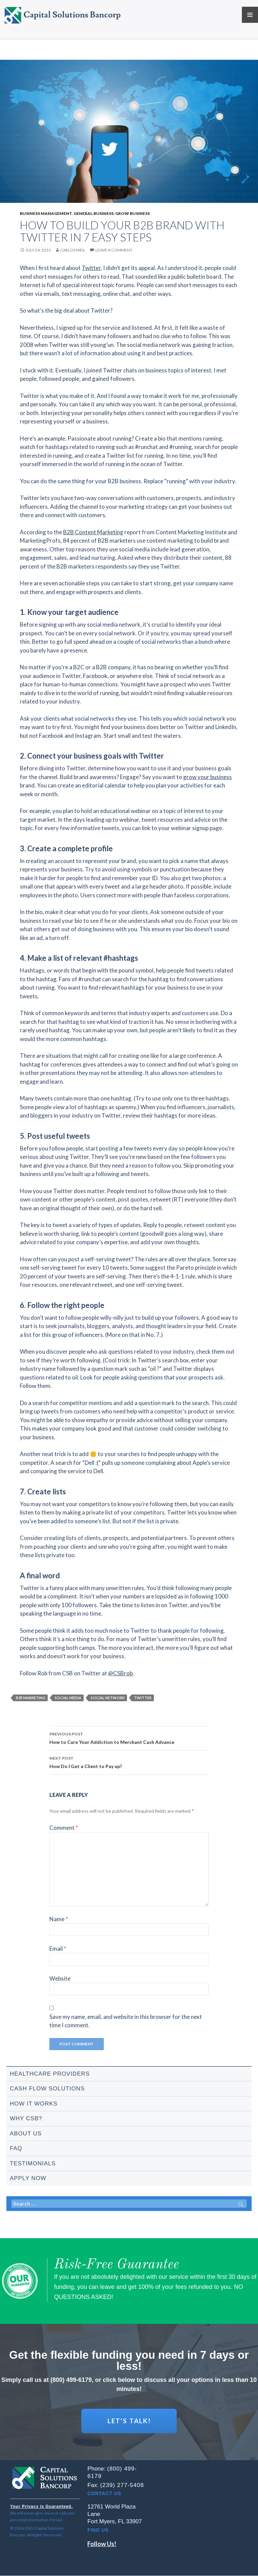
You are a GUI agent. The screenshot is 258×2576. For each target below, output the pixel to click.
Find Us (98, 2530)
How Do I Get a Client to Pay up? (129, 1761)
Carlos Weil (72, 250)
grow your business (207, 776)
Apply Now (28, 2178)
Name (58, 1919)
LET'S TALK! (129, 2421)
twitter (143, 1698)
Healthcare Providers (50, 2074)
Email (57, 1948)
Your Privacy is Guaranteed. (41, 2506)
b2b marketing (30, 1698)
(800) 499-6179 (71, 2380)
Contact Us (104, 2493)
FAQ (16, 2148)
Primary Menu (250, 15)
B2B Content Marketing (93, 532)
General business (94, 213)
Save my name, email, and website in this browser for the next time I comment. (125, 2021)
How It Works (33, 2103)
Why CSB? (26, 2118)
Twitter (91, 267)
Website (60, 1978)
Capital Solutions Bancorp (72, 14)
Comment (63, 1827)
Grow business (132, 213)
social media (68, 1698)
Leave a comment (113, 250)
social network (108, 1698)
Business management (46, 213)
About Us (26, 2133)
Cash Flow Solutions (47, 2088)
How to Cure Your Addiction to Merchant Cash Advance (129, 1737)
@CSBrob (120, 1673)
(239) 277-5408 (122, 2485)
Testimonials (33, 2163)
